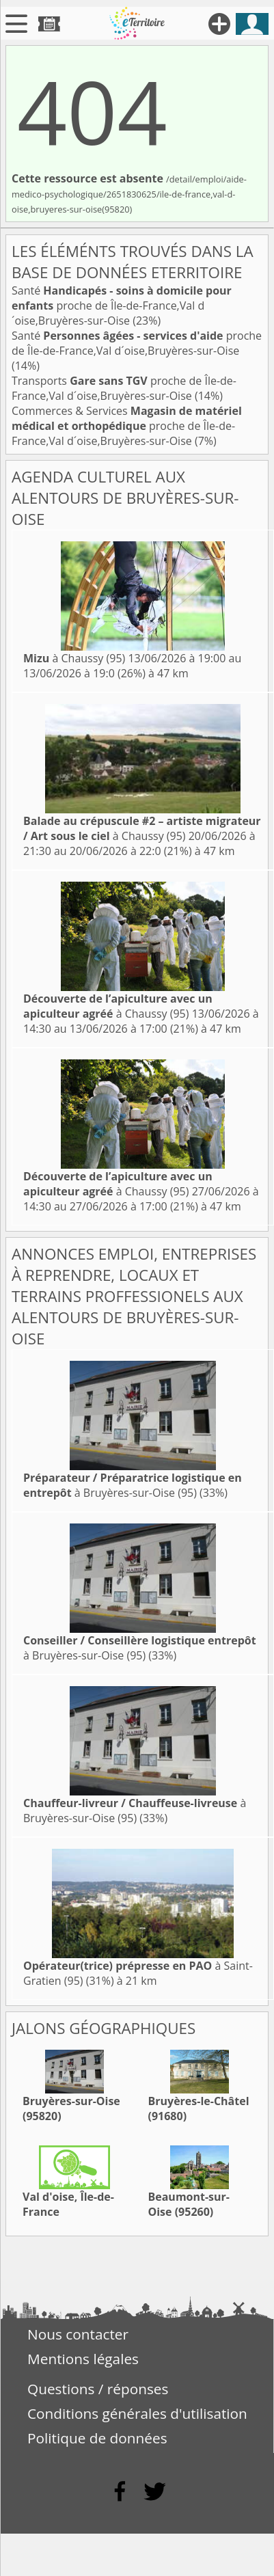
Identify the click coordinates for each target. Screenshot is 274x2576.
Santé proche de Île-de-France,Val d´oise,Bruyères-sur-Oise (122, 305)
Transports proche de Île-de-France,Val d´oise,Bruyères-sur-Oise (124, 388)
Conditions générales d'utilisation (137, 2413)
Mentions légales (83, 2358)
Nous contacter (77, 2334)
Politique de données (97, 2438)
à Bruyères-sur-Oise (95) (132, 1485)
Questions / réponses (97, 2388)
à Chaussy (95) (74, 658)
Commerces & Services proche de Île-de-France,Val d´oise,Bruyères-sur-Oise (127, 425)
